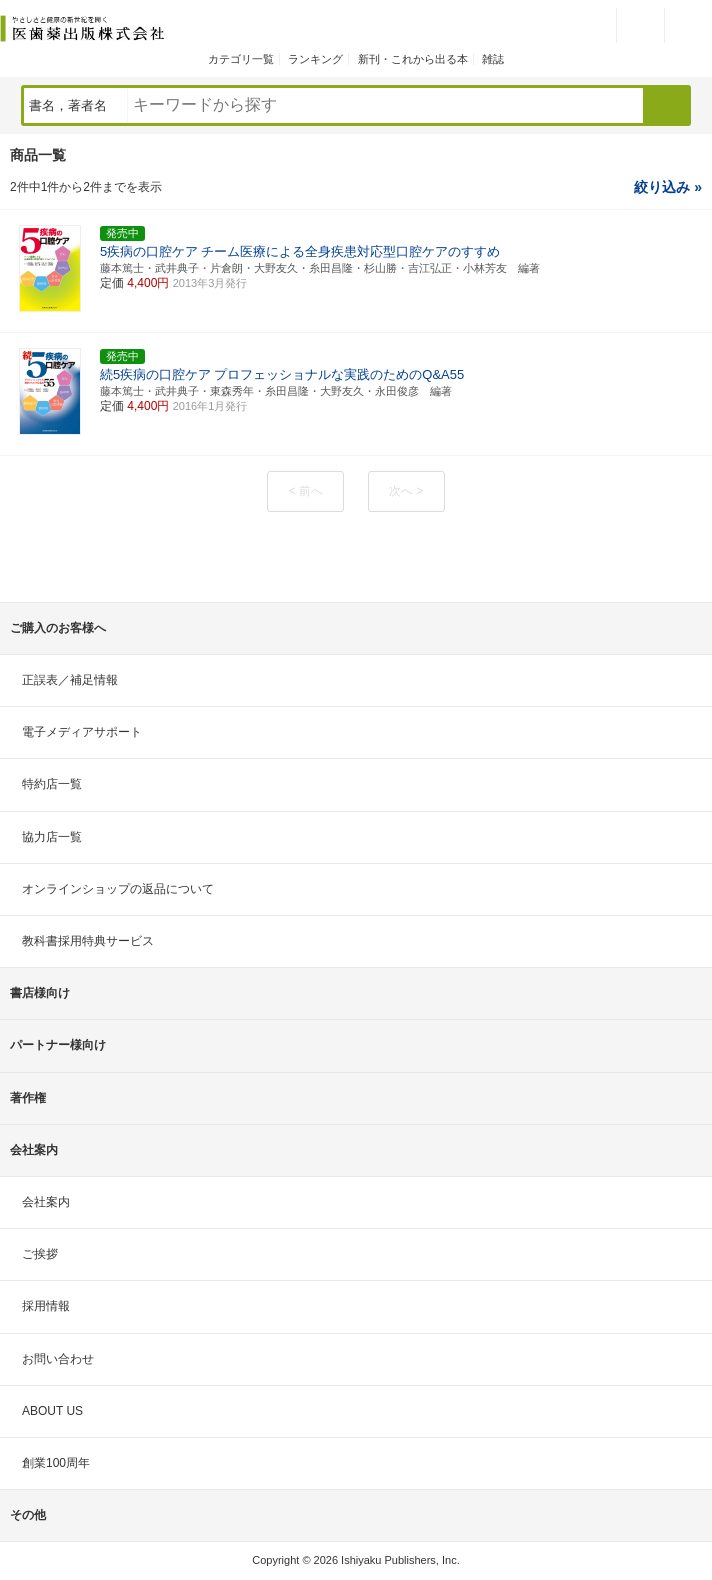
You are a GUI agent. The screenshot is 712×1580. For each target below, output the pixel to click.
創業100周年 (56, 1463)
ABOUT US (52, 1411)
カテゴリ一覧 (241, 59)
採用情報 (46, 1306)
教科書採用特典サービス (88, 941)
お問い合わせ (58, 1359)
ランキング (315, 59)
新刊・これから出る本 (413, 59)
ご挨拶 (40, 1254)
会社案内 (46, 1202)
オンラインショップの (118, 889)
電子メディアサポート (82, 732)
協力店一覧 (52, 837)
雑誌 (493, 59)
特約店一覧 (52, 784)
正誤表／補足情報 (70, 680)
